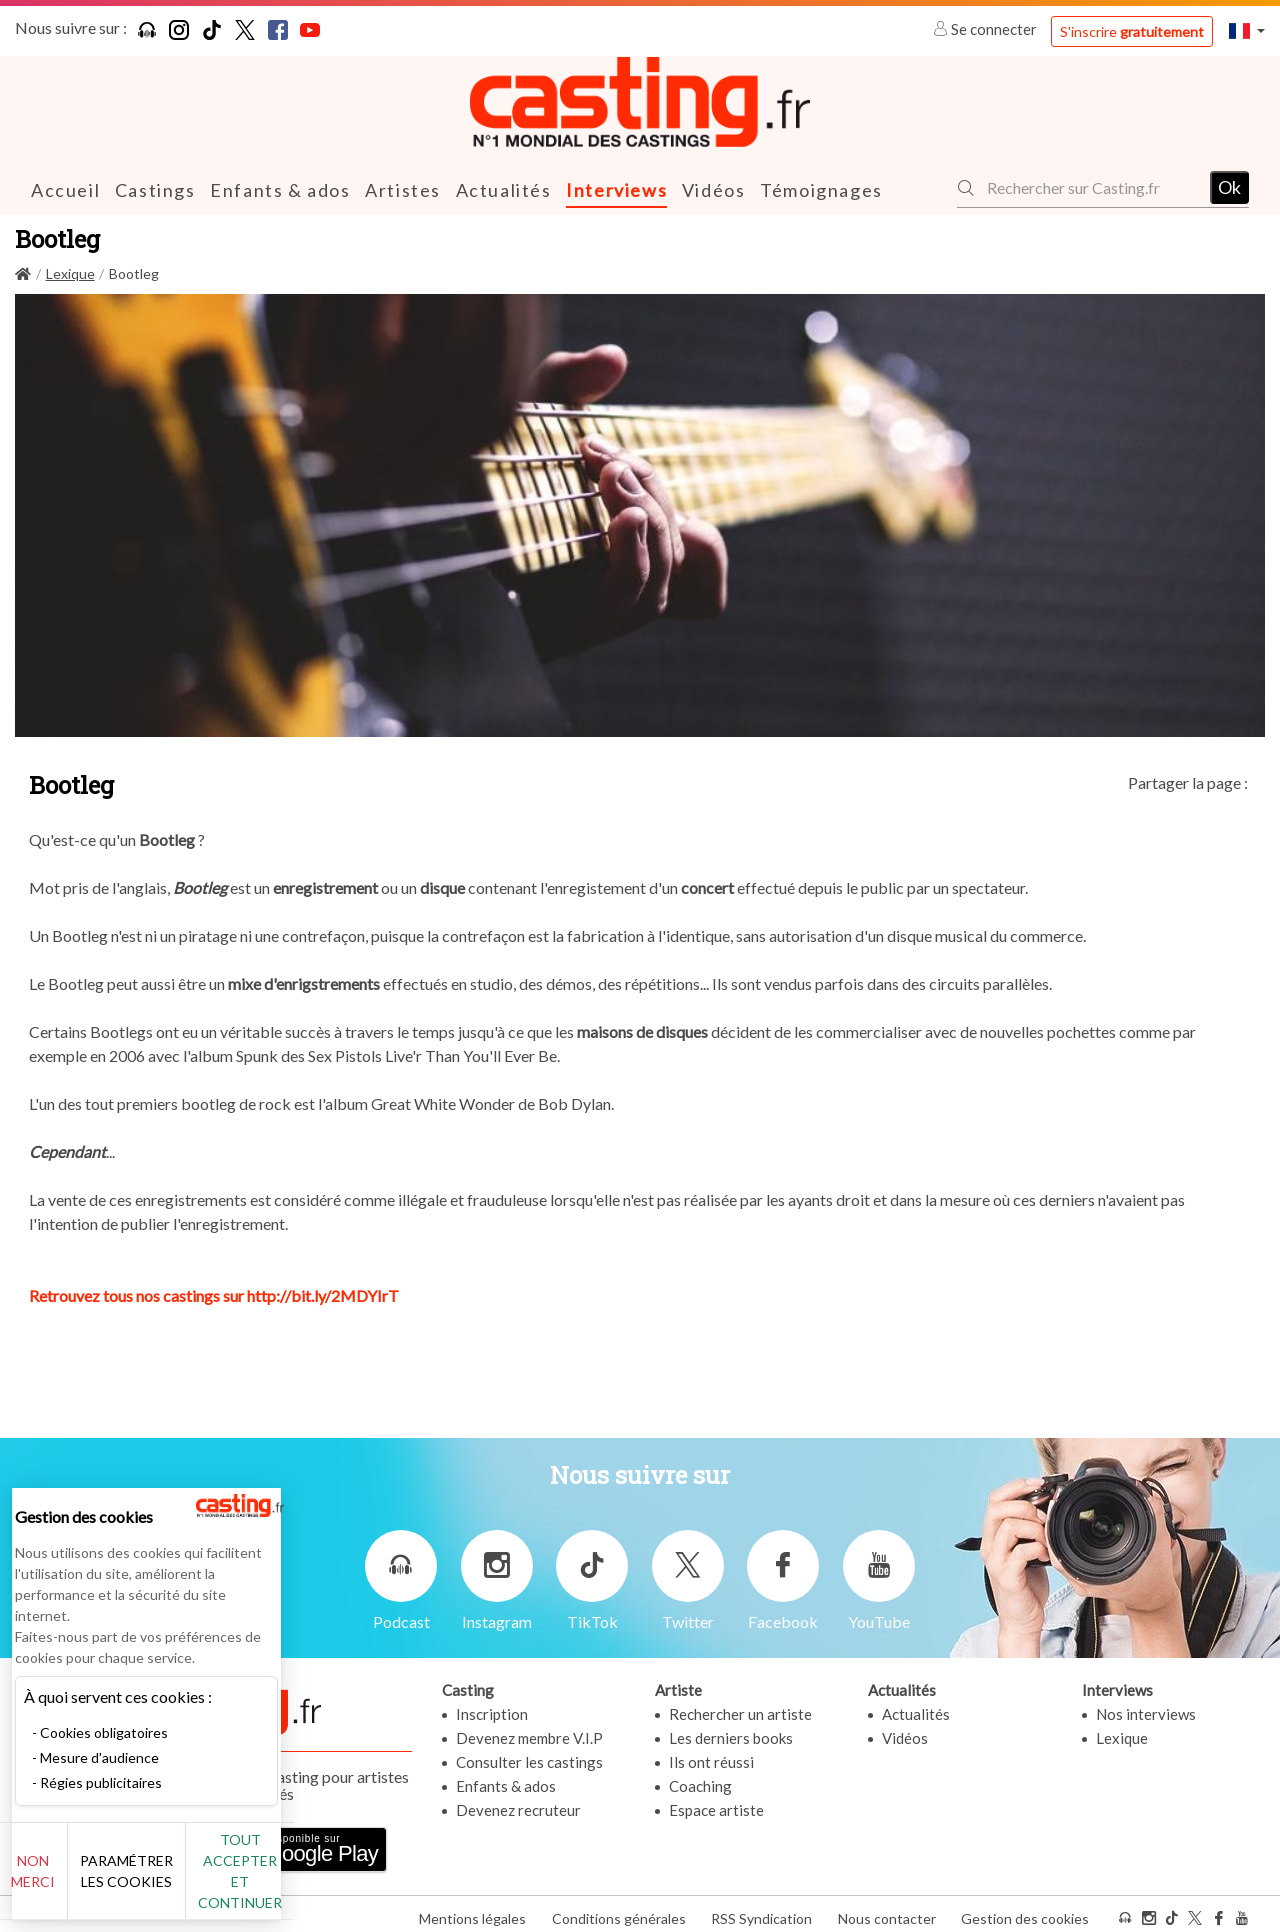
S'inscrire (1132, 31)
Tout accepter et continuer (361, 1881)
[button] (1247, 30)
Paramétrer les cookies (222, 1882)
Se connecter (986, 29)
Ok (1229, 187)
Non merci (82, 1881)
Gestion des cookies (1025, 1910)
